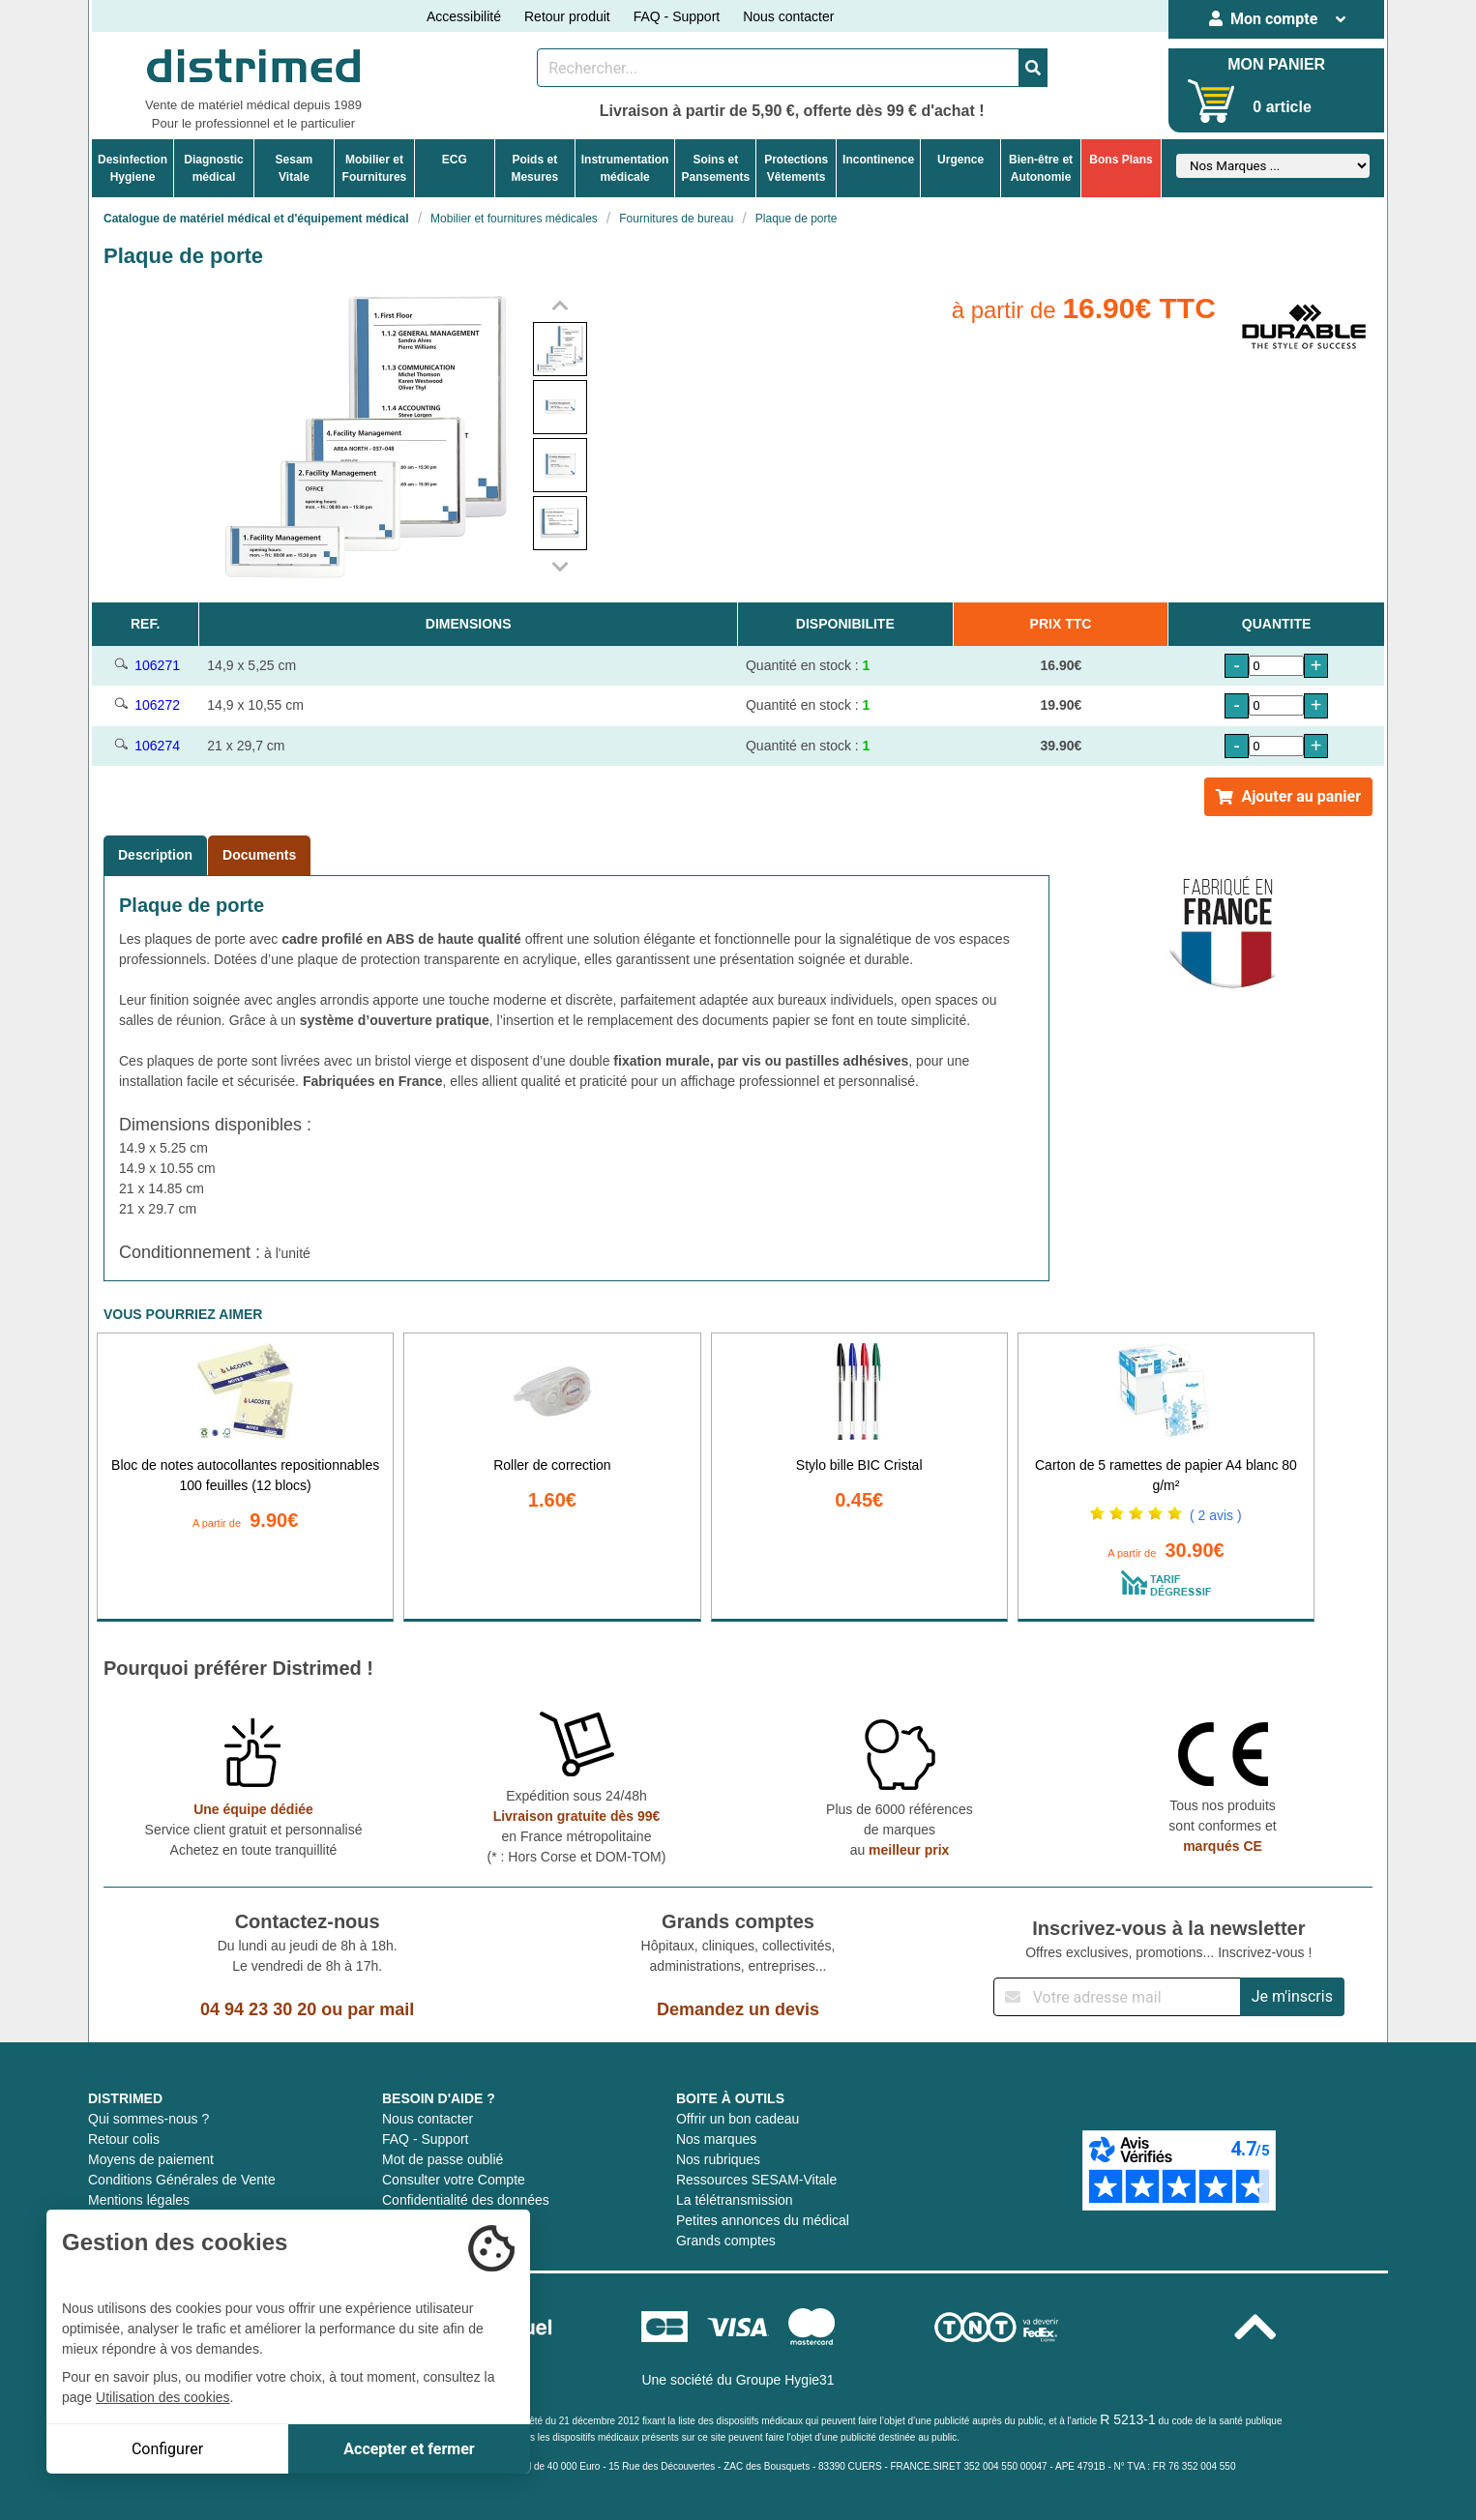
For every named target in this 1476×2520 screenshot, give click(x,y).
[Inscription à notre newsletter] (1117, 1997)
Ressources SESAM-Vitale (756, 2179)
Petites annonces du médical (762, 2220)
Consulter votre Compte (453, 2179)
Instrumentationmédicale (625, 168)
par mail (380, 2009)
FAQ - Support (677, 16)
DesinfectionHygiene (132, 168)
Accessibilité (464, 16)
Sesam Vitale (294, 168)
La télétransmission (734, 2200)
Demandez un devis (738, 2009)
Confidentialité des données (465, 2200)
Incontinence (878, 159)
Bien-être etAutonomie (1041, 168)
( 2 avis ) (1216, 1515)
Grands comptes (726, 2240)
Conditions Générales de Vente (182, 2179)
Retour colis (124, 2139)
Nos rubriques (718, 2159)
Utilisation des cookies (163, 2397)
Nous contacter (788, 16)
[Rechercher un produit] (778, 67)
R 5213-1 (1128, 2419)
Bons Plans (1120, 159)
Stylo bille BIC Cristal (859, 1465)
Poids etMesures (534, 168)
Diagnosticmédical (213, 168)
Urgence (960, 159)
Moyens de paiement (151, 2159)
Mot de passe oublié (442, 2159)
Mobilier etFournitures (374, 168)
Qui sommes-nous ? (148, 2118)
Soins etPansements (715, 168)
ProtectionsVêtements (796, 168)
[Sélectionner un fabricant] (1273, 166)
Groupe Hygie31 (785, 2380)
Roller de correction (551, 1465)
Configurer (167, 2449)
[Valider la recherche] (1033, 67)
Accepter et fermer (408, 2449)
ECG (454, 159)
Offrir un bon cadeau (737, 2118)
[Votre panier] (1211, 101)
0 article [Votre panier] (1282, 107)
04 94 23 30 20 (258, 2009)
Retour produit (567, 16)
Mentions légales (139, 2200)
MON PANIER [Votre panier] (1276, 64)
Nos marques (716, 2139)
